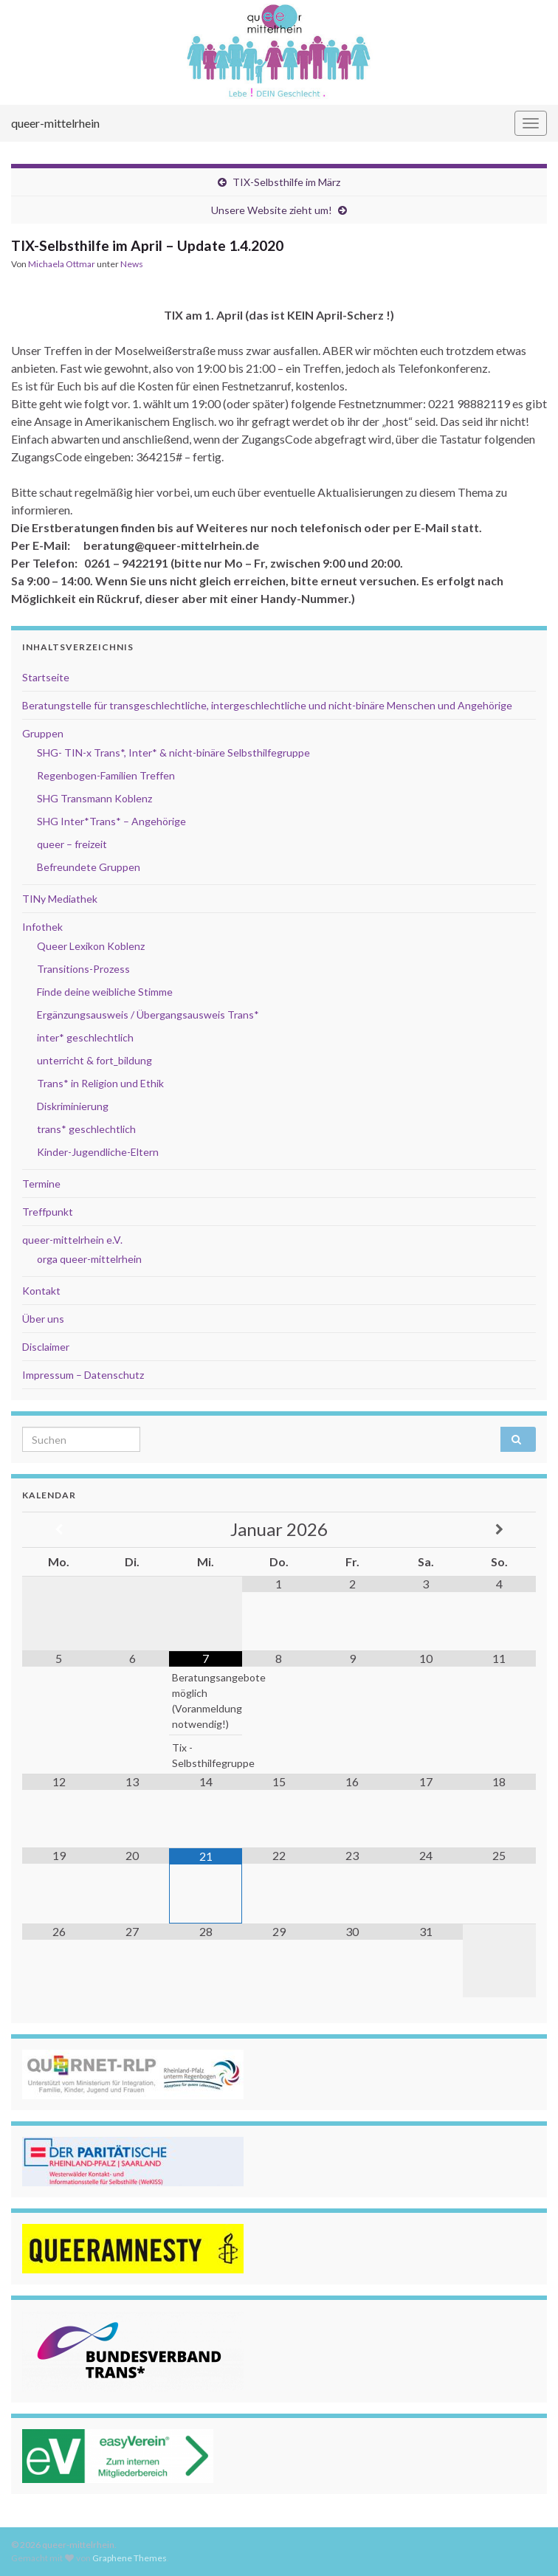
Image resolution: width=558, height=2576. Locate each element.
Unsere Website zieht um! (271, 210)
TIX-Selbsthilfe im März (286, 182)
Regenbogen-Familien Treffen (106, 775)
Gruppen (42, 733)
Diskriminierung (72, 1106)
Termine (41, 1183)
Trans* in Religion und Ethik (100, 1083)
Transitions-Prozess (83, 968)
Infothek (42, 926)
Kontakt (41, 1290)
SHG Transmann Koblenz (94, 798)
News (131, 263)
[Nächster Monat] (499, 1529)
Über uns (43, 1318)
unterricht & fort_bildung (94, 1060)
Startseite (45, 677)
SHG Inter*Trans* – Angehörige (111, 821)
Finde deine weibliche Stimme (105, 991)
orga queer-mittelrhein (89, 1259)
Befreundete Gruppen (88, 867)
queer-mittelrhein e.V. (72, 1239)
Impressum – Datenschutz (83, 1374)
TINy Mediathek (59, 898)
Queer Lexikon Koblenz (91, 946)
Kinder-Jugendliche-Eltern (98, 1152)
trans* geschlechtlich (86, 1129)
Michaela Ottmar (61, 263)
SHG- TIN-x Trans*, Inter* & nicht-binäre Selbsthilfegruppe (173, 752)
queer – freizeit (72, 844)
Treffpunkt (47, 1211)
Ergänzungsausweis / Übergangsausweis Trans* (148, 1014)
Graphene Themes (129, 2557)
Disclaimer (45, 1346)
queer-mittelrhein (55, 123)
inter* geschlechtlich (85, 1037)
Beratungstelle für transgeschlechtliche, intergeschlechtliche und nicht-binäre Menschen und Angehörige (267, 705)
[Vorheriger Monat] (58, 1529)
